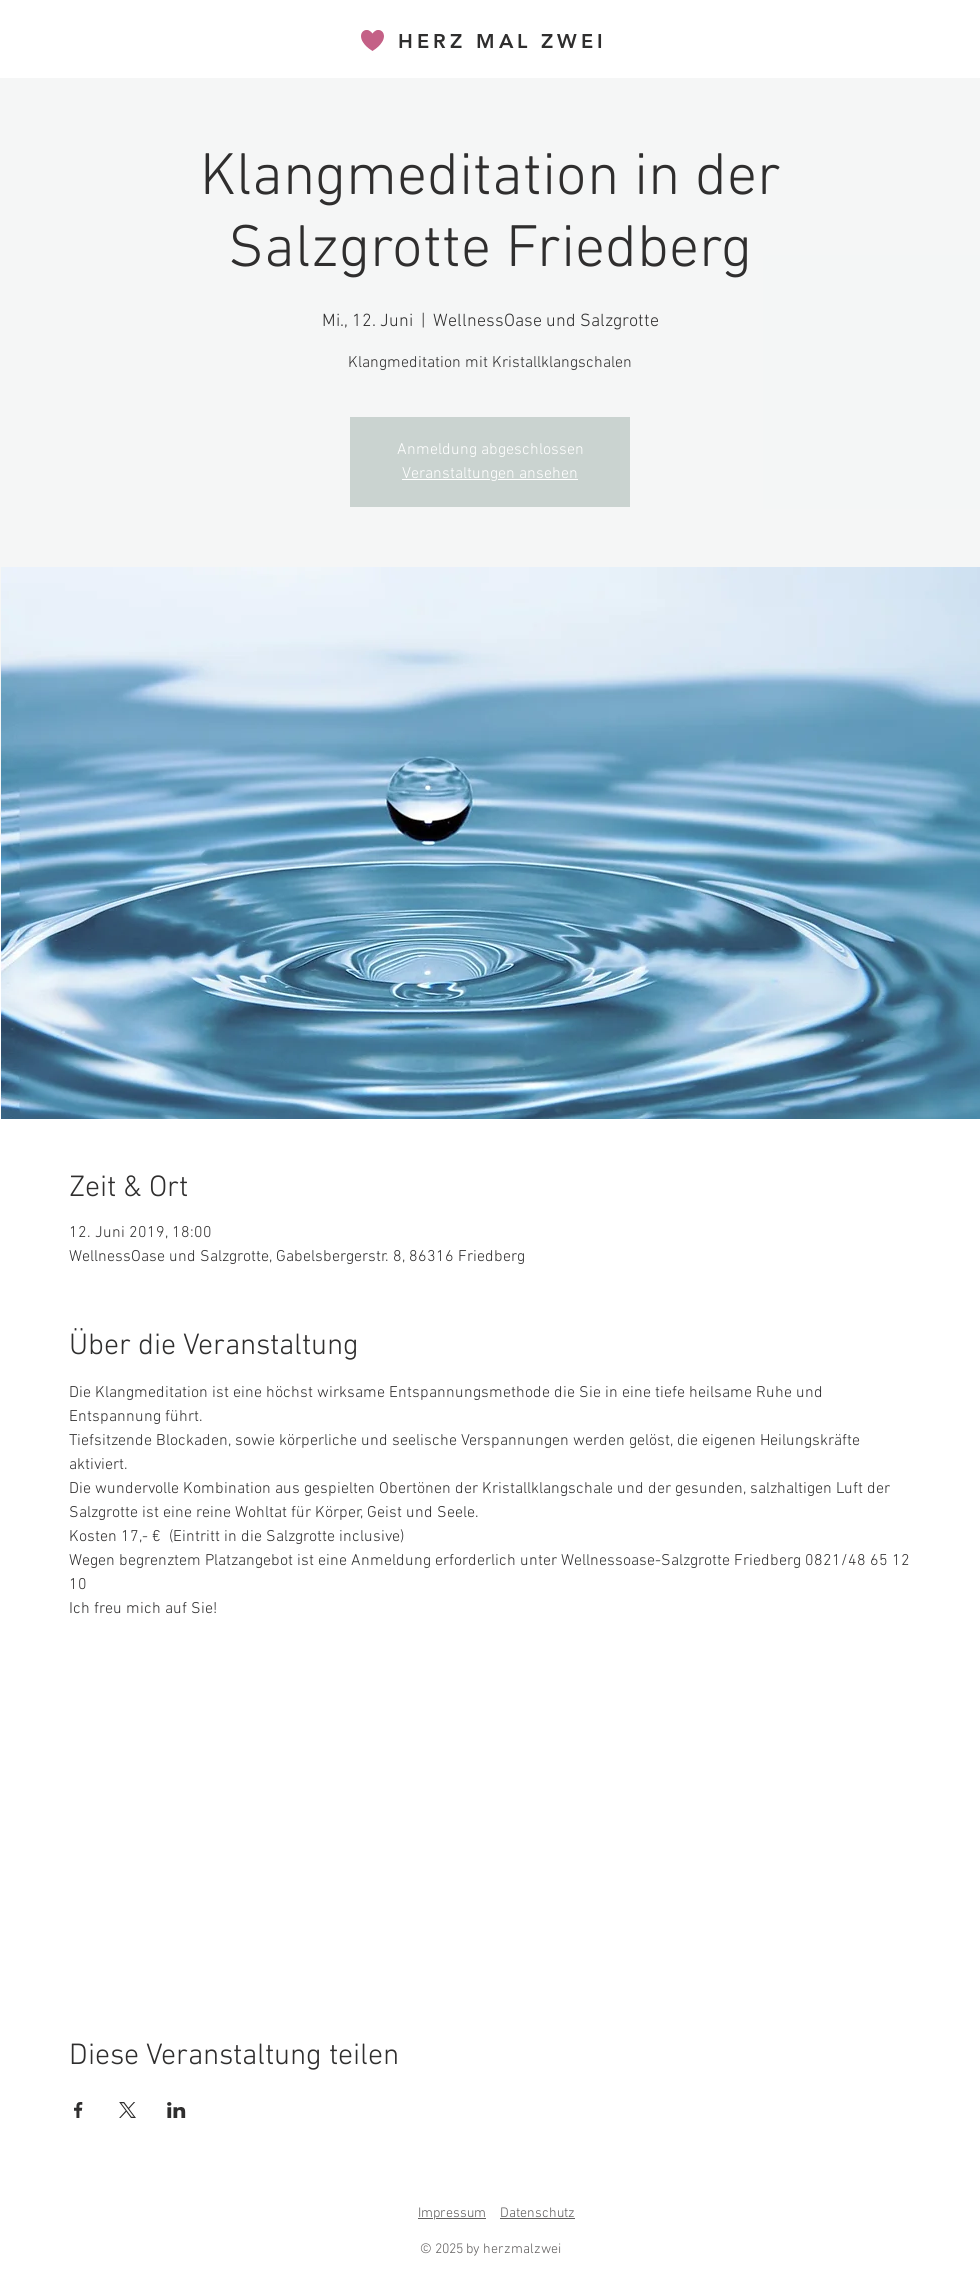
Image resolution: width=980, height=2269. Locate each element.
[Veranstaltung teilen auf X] (127, 2110)
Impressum (452, 2213)
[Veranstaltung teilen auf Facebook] (78, 2110)
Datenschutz (537, 2213)
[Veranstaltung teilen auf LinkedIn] (176, 2110)
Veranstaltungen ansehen (490, 474)
